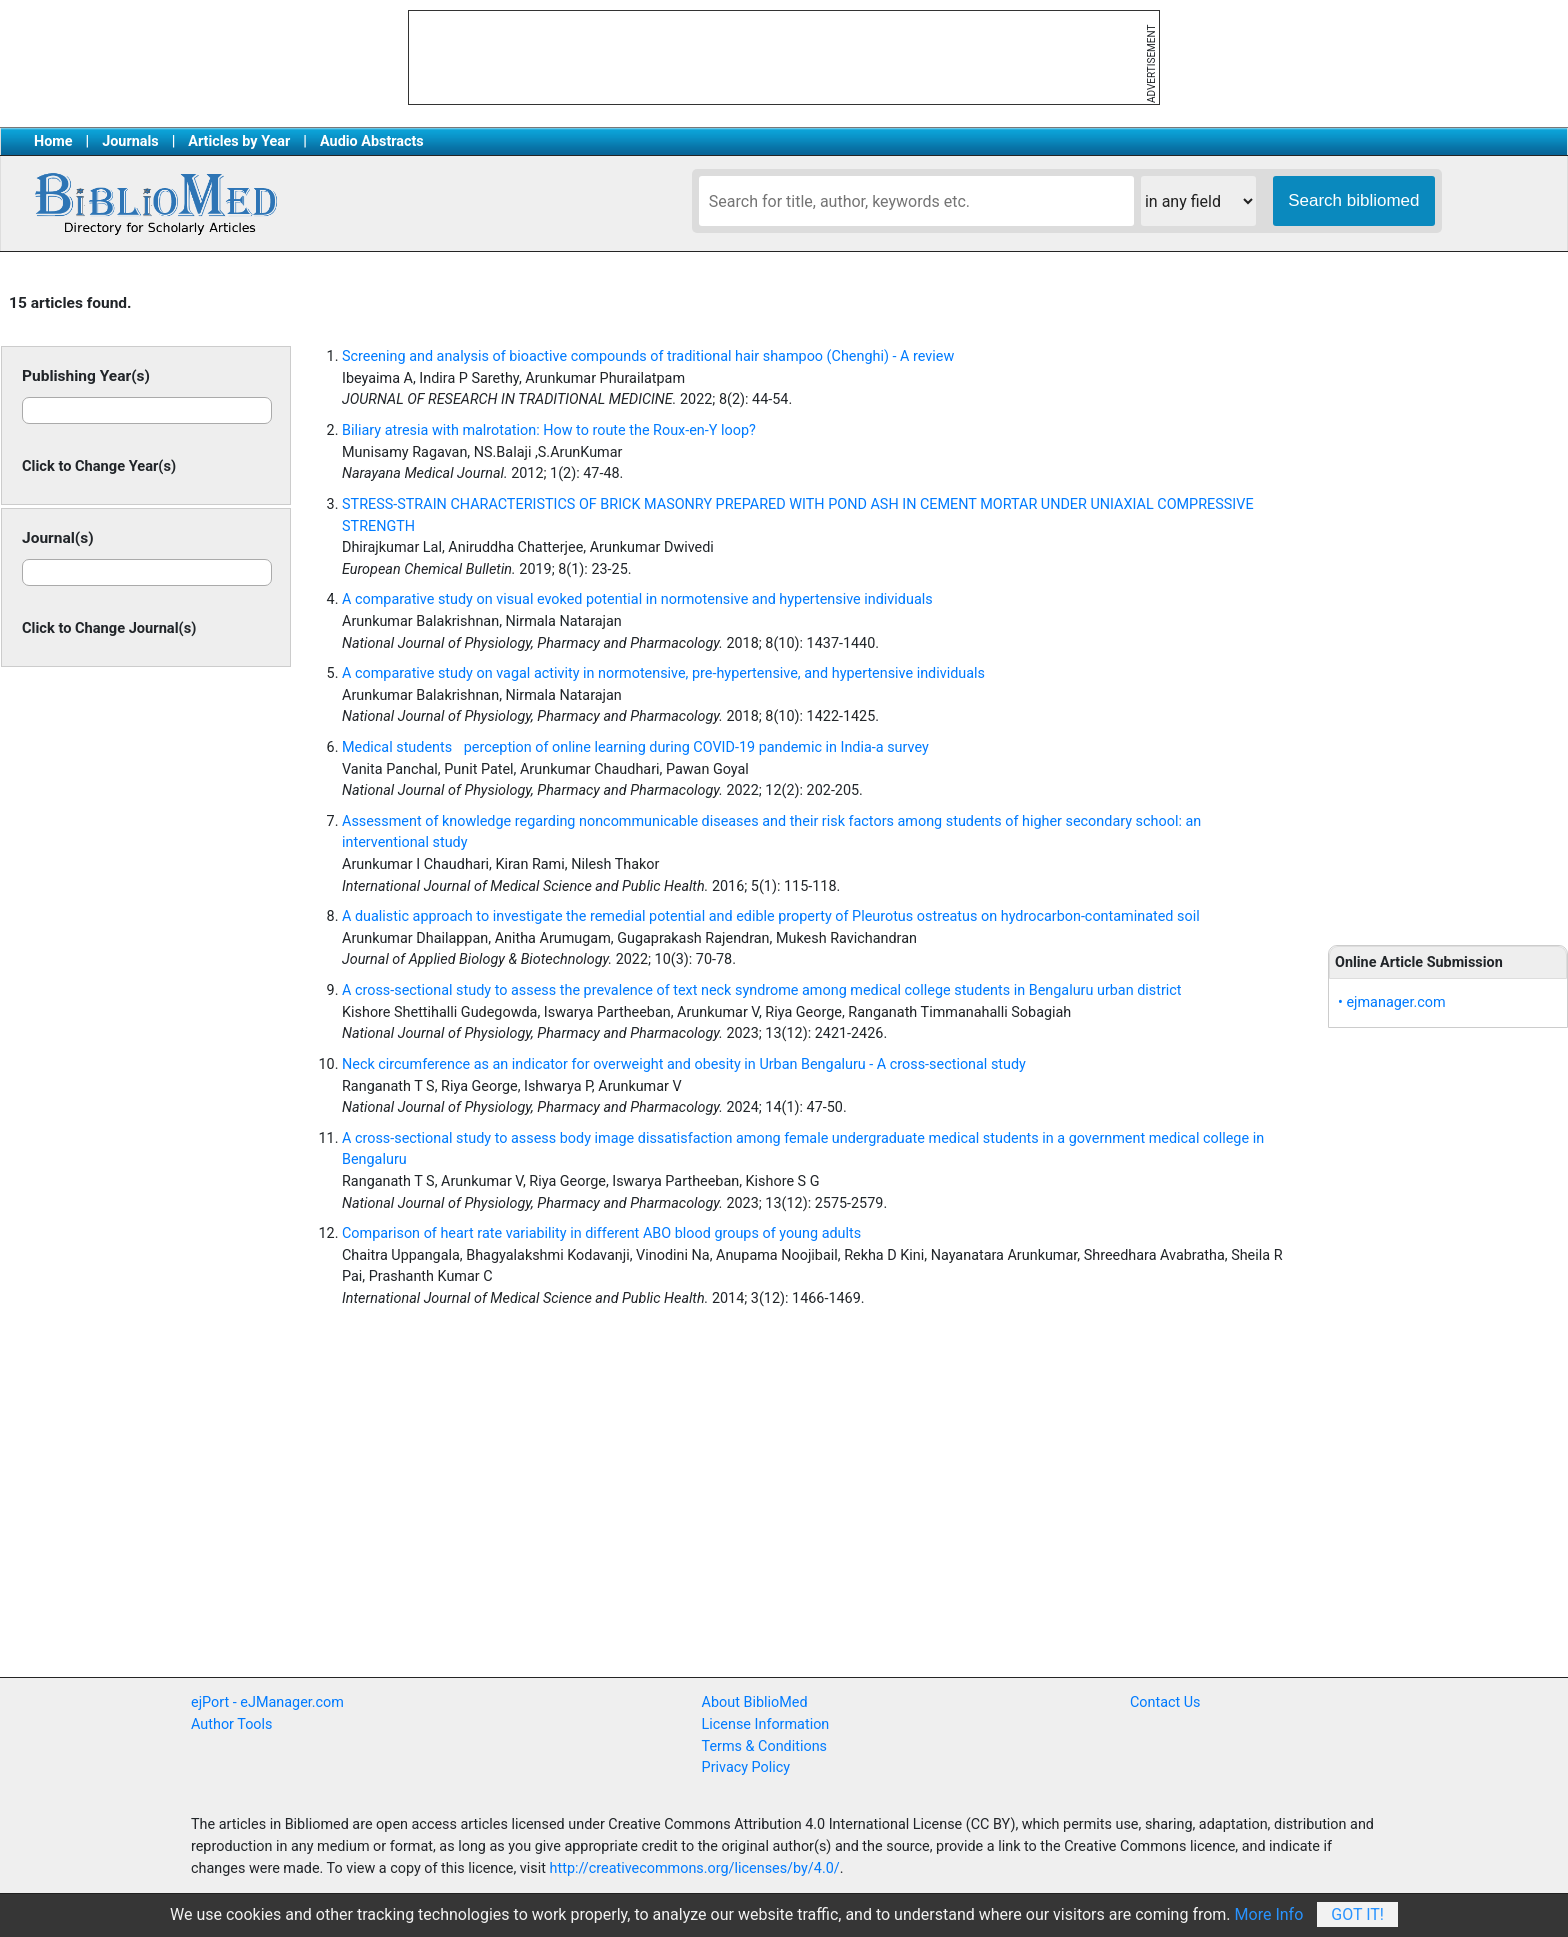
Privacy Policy (746, 1767)
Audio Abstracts (372, 141)
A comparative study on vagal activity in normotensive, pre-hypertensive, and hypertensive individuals (663, 673)
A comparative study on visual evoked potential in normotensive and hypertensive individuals (637, 599)
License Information (766, 1724)
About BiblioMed (755, 1702)
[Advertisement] (1448, 600)
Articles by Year (239, 141)
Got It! (1357, 1914)
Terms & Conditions (764, 1746)
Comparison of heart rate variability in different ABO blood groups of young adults (601, 1233)
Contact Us (1165, 1702)
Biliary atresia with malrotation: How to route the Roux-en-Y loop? (549, 430)
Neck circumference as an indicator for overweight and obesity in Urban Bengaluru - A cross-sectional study (684, 1064)
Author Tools (231, 1724)
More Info (1269, 1914)
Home (53, 141)
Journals (130, 141)
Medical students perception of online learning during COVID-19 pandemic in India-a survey (635, 747)
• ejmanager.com (1392, 1002)
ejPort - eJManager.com (267, 1702)
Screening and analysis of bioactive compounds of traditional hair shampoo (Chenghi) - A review (648, 356)
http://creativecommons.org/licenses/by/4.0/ (695, 1868)
